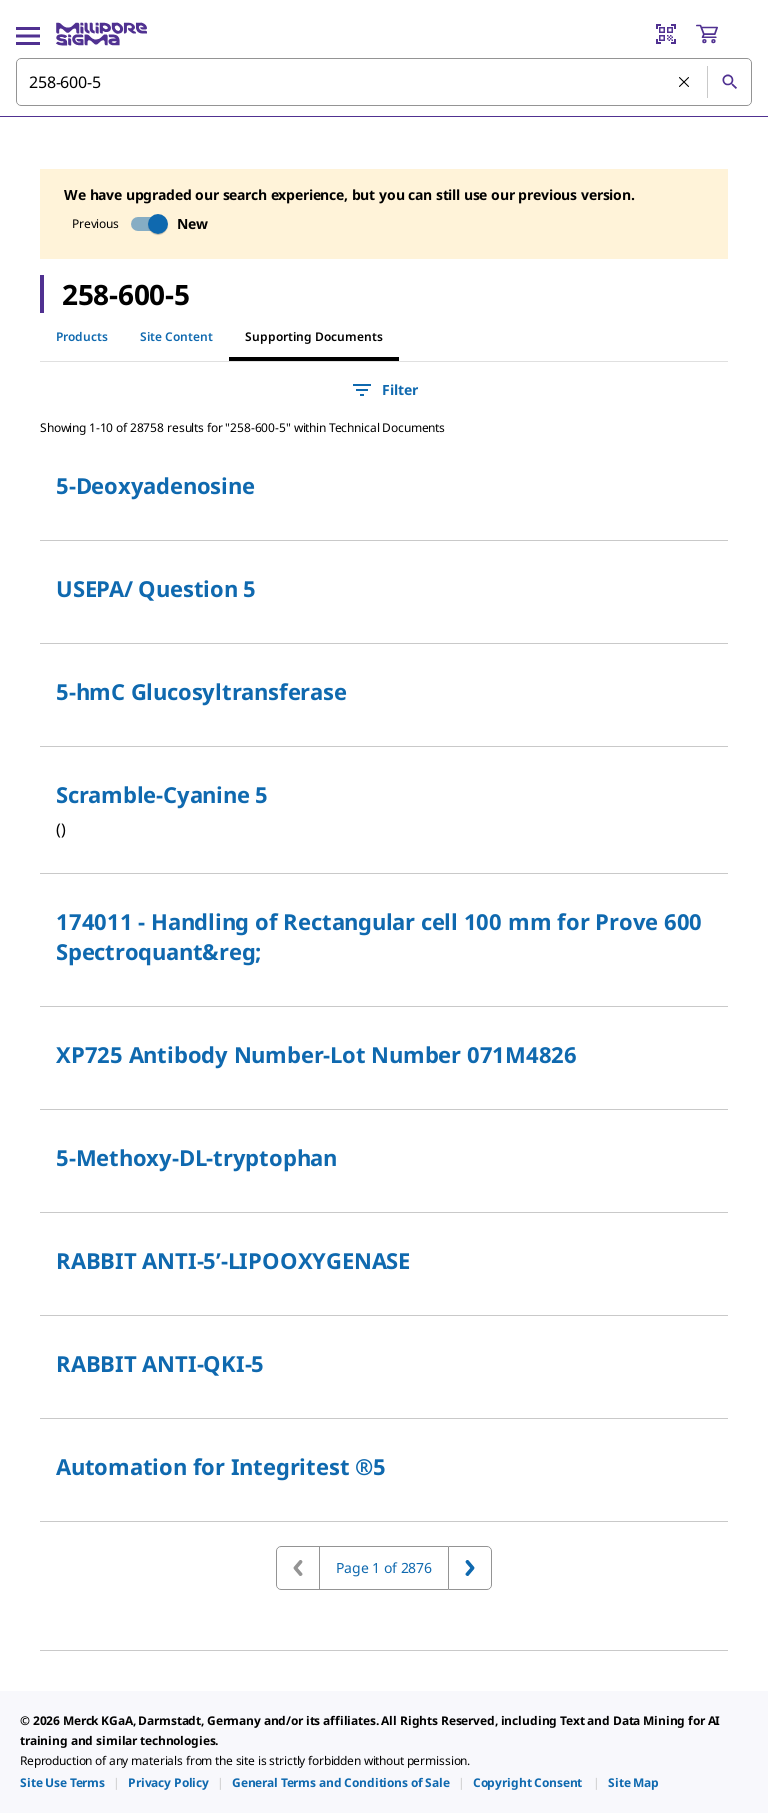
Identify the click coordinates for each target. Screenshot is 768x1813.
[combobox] (384, 82)
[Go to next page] (470, 1568)
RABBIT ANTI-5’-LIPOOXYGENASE (233, 1260)
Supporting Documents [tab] (314, 336)
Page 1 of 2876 (384, 1567)
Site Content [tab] (176, 336)
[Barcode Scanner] (666, 34)
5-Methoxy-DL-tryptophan (196, 1157)
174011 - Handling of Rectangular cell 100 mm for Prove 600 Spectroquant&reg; (379, 936)
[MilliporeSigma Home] (101, 34)
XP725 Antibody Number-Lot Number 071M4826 (316, 1054)
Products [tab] (82, 336)
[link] (62, 1782)
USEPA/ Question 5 (156, 588)
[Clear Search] (685, 83)
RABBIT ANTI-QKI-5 (160, 1363)
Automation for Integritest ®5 (221, 1466)
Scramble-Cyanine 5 (162, 794)
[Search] (729, 82)
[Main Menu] (28, 34)
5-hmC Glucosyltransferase (201, 691)
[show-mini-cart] (723, 34)
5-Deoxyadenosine (155, 485)
